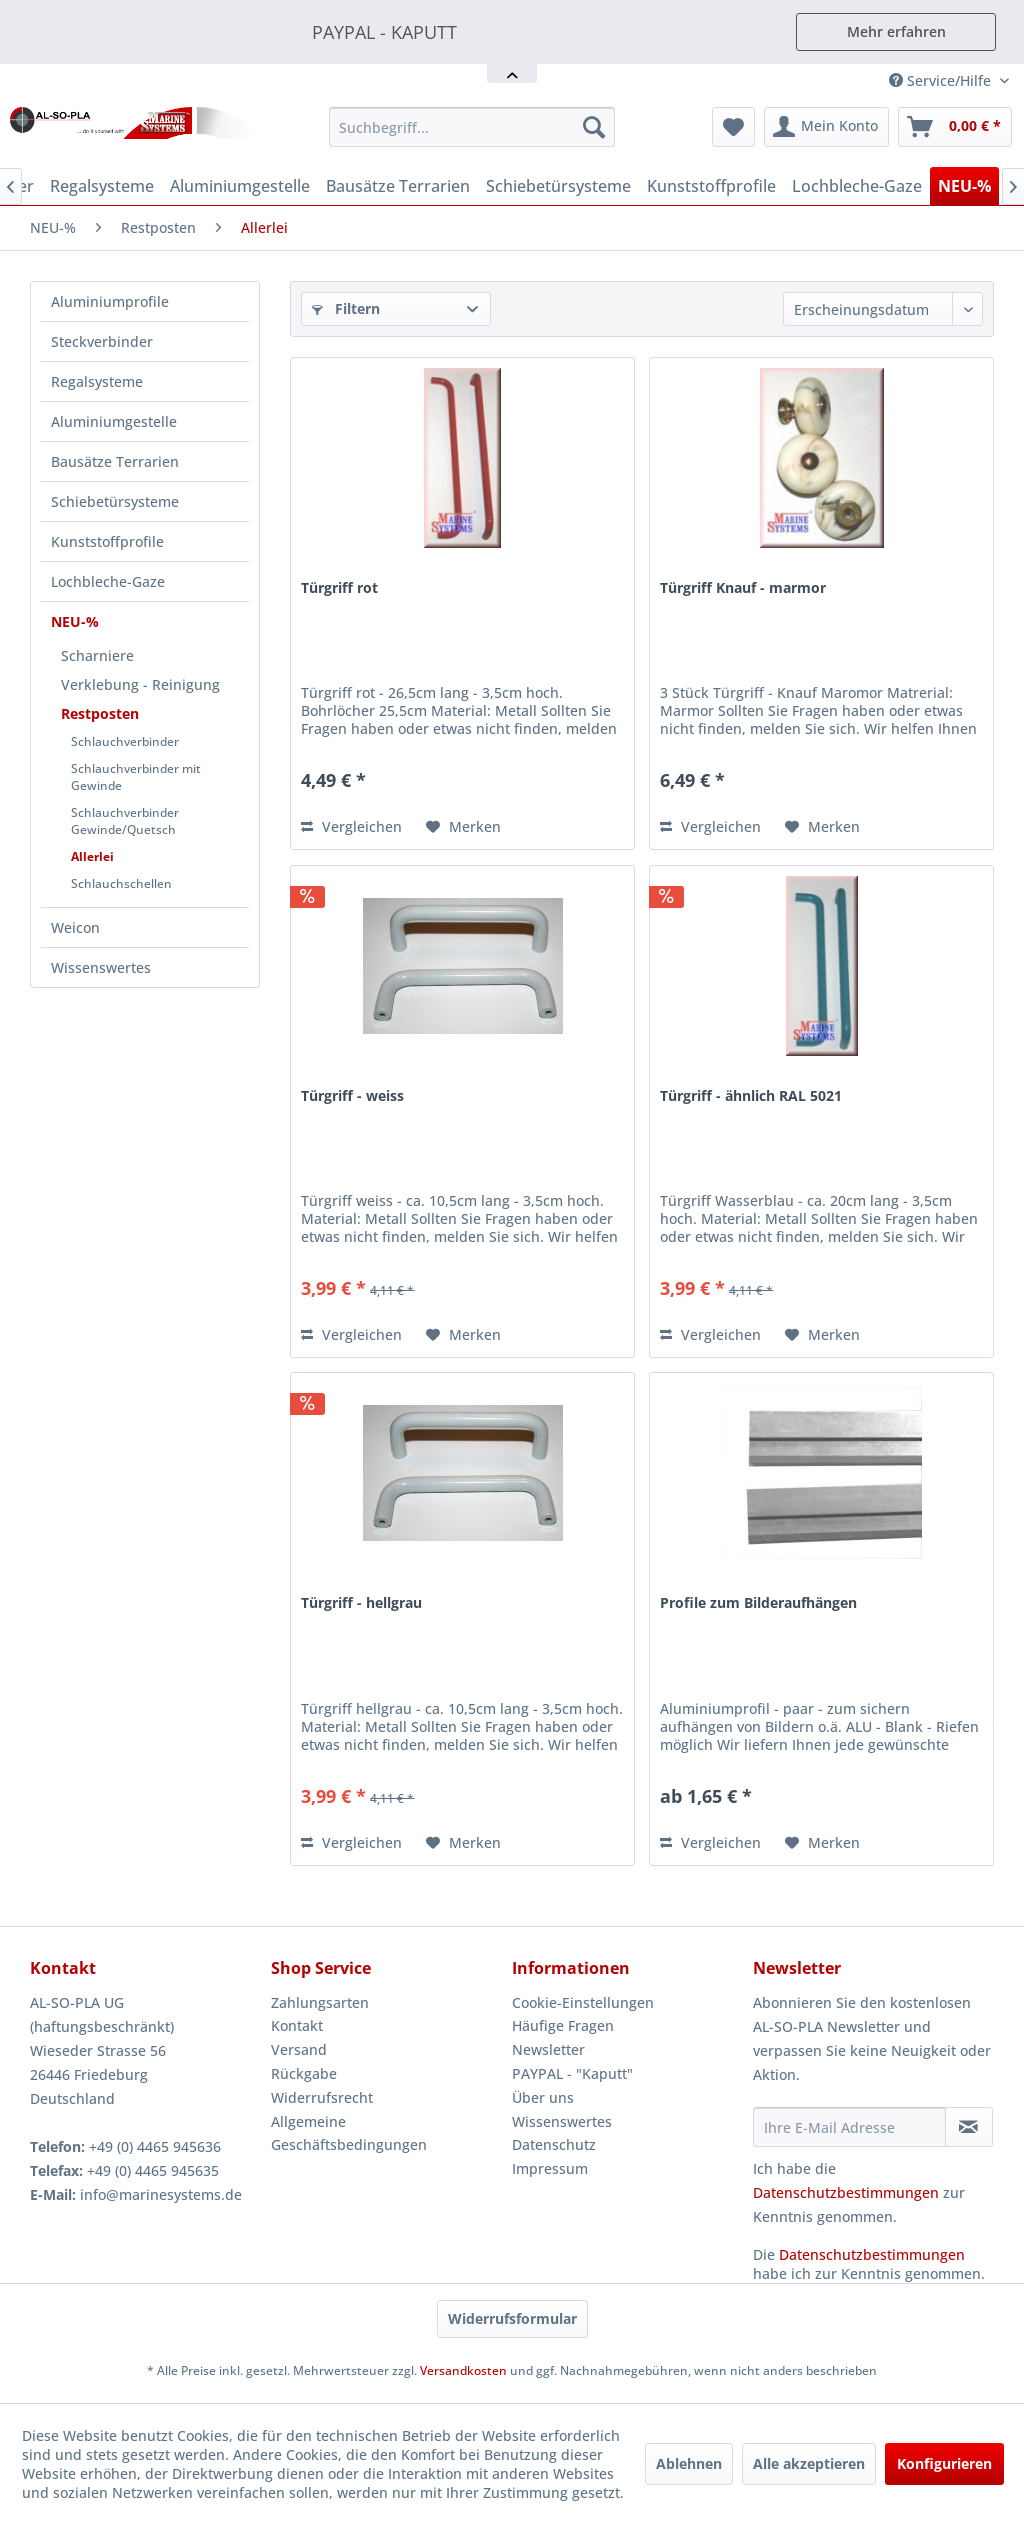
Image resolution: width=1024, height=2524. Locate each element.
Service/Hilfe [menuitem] (942, 80)
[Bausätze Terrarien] (398, 186)
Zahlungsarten (320, 2002)
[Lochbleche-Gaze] (857, 186)
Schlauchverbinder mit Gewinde (136, 777)
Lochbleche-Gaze (108, 581)
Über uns (543, 2097)
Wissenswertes (101, 967)
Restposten (100, 713)
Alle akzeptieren (809, 2463)
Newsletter (548, 2049)
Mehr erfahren (896, 31)
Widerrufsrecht (322, 2097)
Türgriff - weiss (352, 1095)
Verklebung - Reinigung (140, 684)
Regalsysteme (97, 381)
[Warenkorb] (955, 127)
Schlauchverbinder (125, 741)
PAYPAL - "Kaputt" (572, 2073)
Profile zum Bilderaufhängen (758, 1602)
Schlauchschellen (121, 883)
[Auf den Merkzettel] (463, 827)
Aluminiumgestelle (114, 421)
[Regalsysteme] (102, 186)
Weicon (75, 927)
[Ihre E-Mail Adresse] (849, 2127)
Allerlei (92, 856)
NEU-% (75, 621)
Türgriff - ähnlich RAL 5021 (751, 1095)
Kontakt (297, 2025)
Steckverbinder (102, 341)
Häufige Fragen (563, 2025)
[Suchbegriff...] (472, 127)
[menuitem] (472, 127)
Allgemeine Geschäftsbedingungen (349, 2133)
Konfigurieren (944, 2463)
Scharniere (97, 655)
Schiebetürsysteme (115, 501)
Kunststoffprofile (107, 541)
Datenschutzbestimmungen (846, 2192)
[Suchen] (594, 127)
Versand (299, 2049)
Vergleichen (351, 826)
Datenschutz (554, 2144)
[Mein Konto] (826, 127)
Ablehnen (689, 2463)
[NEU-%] (964, 186)
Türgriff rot (339, 587)
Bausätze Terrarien (115, 461)
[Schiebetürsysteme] (558, 186)
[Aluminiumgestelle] (240, 186)
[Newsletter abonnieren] (969, 2127)
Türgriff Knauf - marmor (743, 587)
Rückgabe (304, 2073)
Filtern (346, 308)
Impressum (550, 2168)
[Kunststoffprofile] (711, 186)
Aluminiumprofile (110, 301)
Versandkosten (463, 2370)
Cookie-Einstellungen (583, 2002)
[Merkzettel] (733, 127)
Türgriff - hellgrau (361, 1602)
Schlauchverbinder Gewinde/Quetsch (125, 821)
